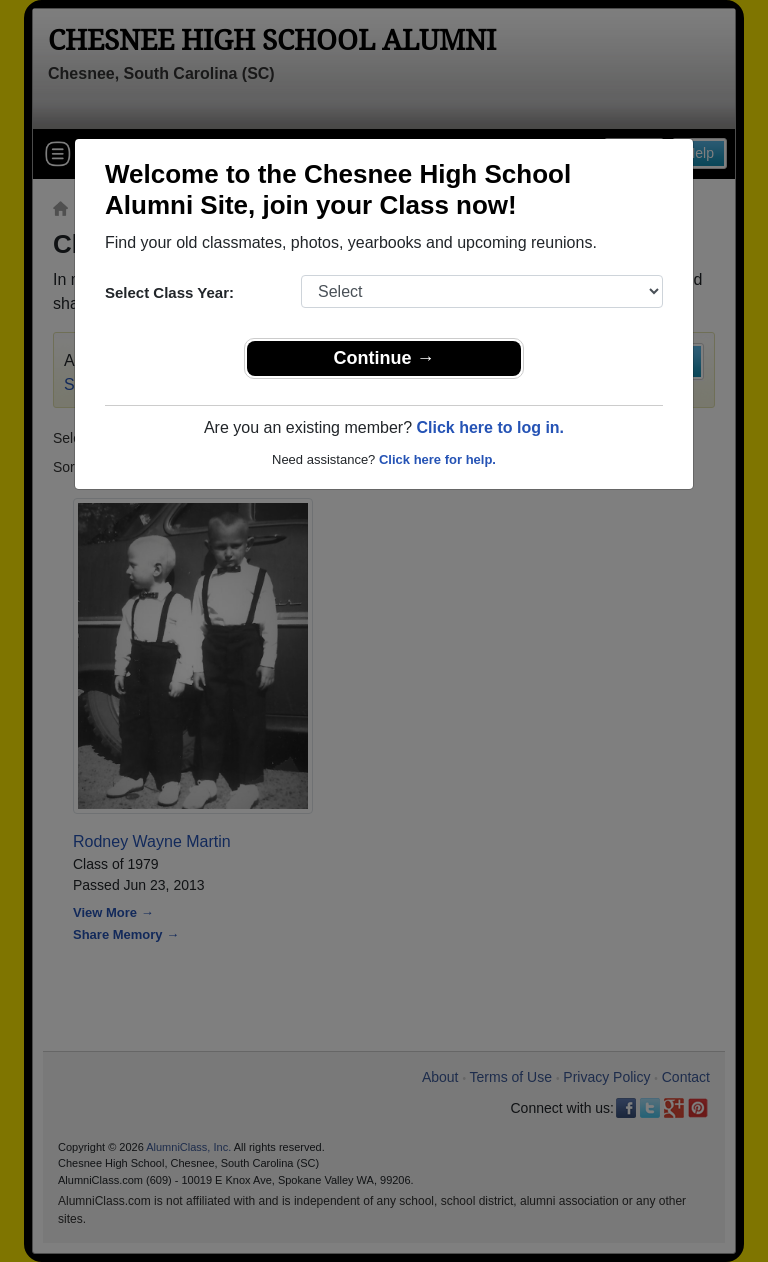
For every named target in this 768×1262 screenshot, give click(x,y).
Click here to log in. (490, 427)
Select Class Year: (169, 292)
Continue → (384, 358)
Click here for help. (437, 459)
